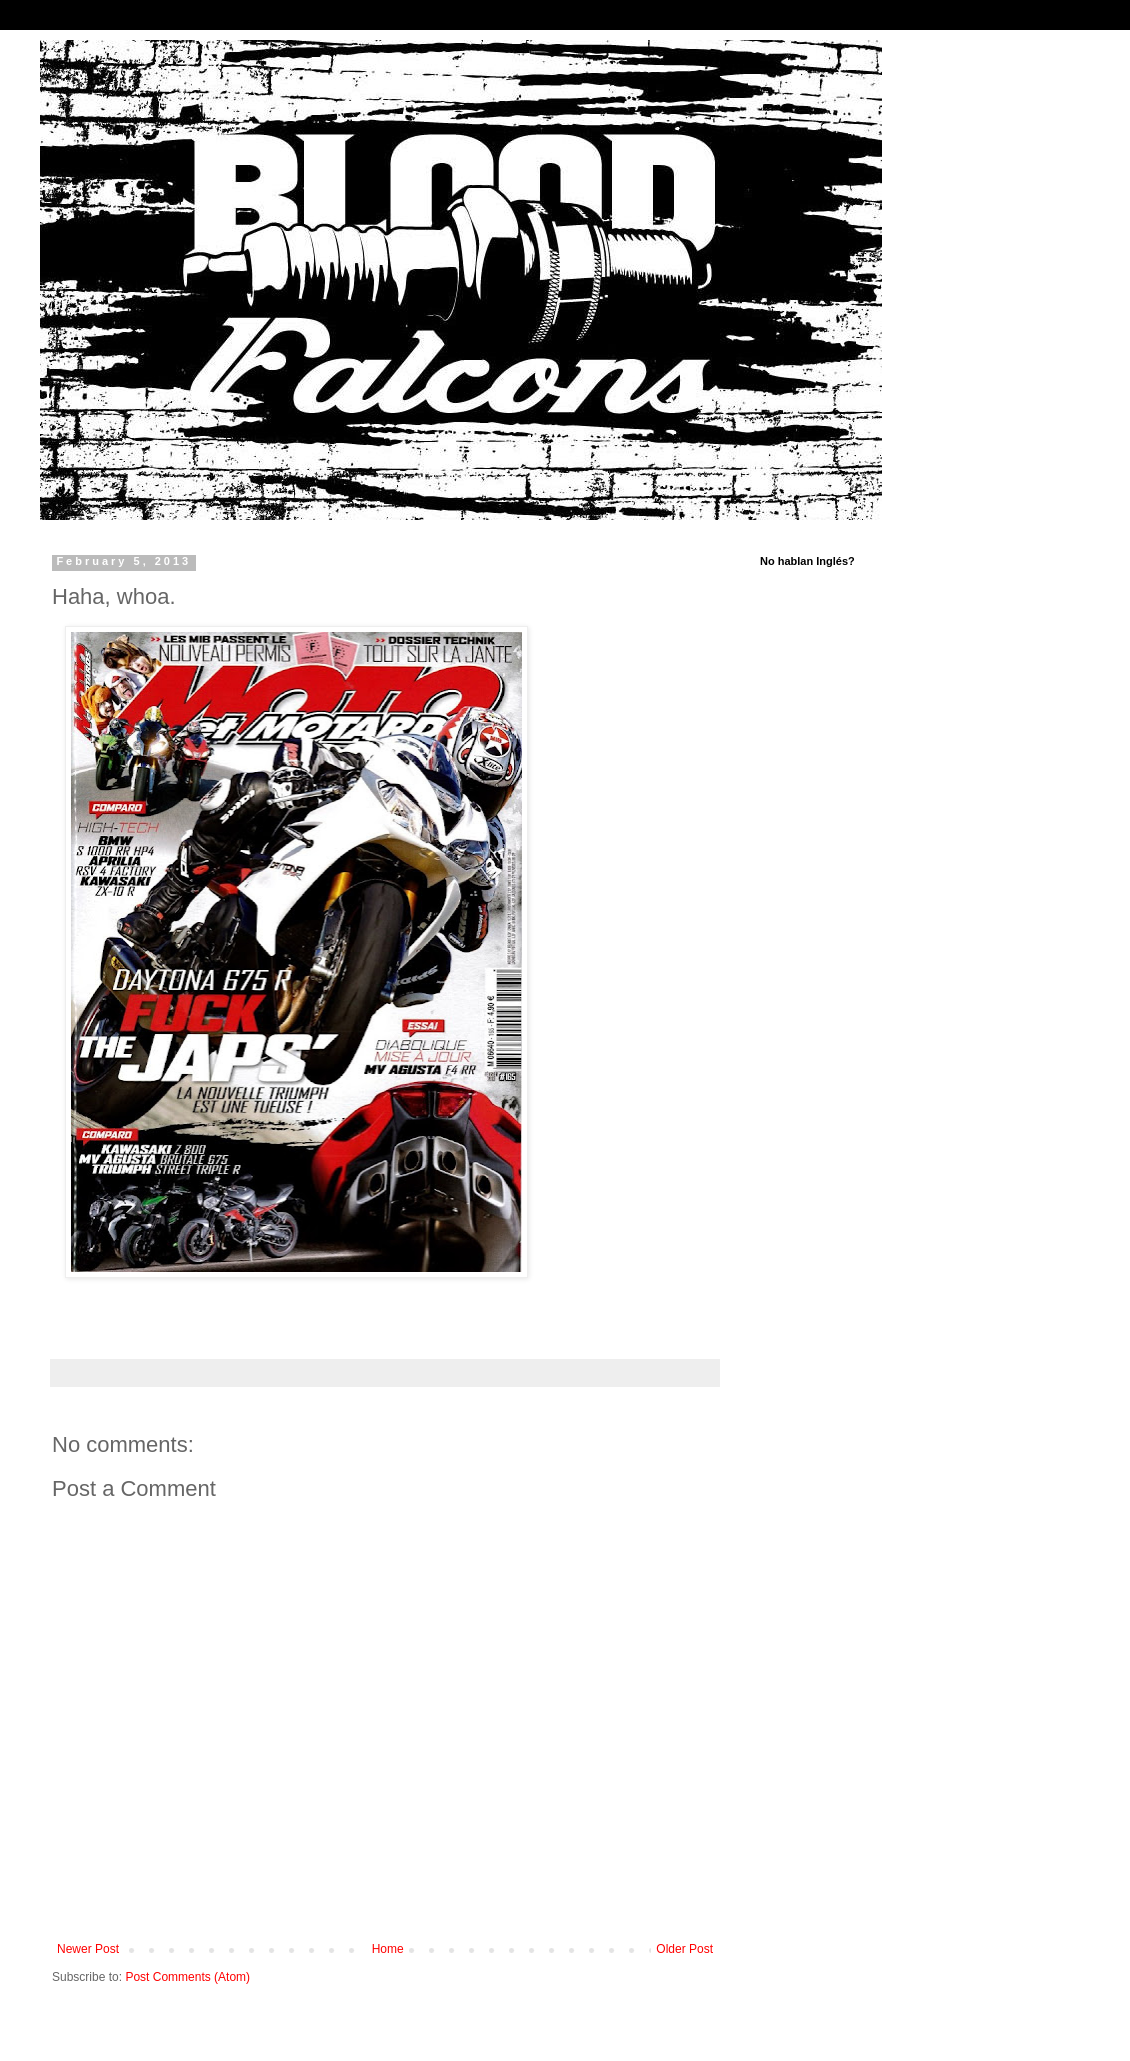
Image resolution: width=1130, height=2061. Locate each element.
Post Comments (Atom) (187, 1977)
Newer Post (88, 1949)
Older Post (684, 1949)
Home (388, 1949)
